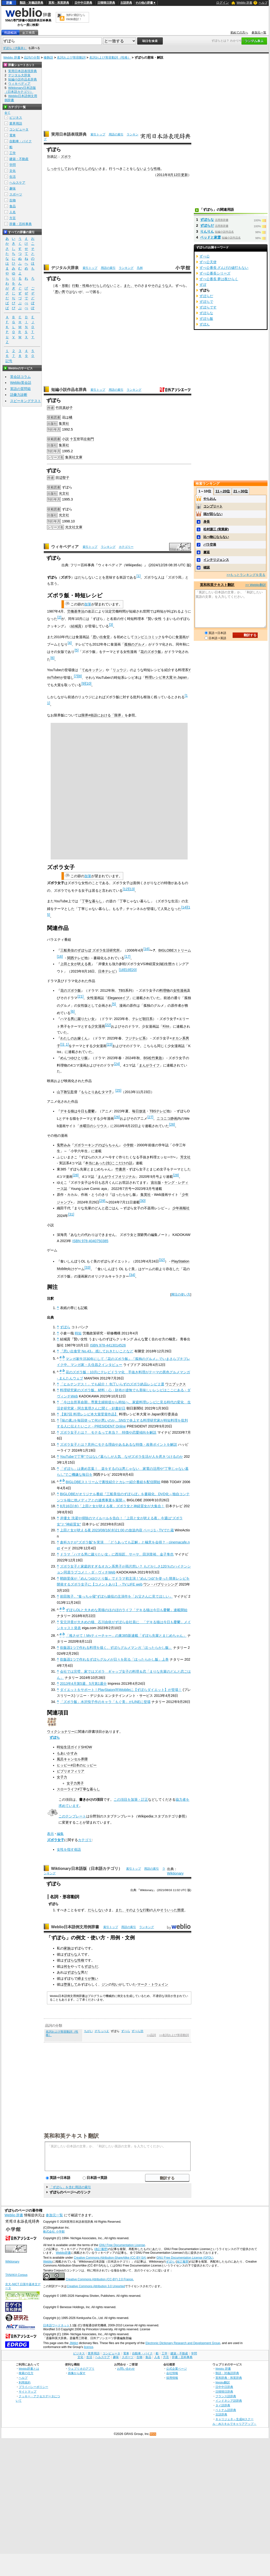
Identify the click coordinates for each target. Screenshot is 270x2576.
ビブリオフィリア (70, 1771)
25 (118, 1090)
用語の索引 (116, 134)
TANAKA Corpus (16, 2275)
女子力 (62, 1777)
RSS (153, 2434)
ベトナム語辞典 (225, 2410)
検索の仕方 (26, 2373)
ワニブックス (175, 1384)
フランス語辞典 (225, 2396)
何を (67, 1966)
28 (75, 1175)
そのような (159, 286)
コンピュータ (19, 129)
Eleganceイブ (118, 998)
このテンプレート (72, 1816)
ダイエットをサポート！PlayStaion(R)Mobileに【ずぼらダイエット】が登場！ (121, 1690)
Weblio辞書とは (29, 2368)
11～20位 (222, 491)
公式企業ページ (176, 2368)
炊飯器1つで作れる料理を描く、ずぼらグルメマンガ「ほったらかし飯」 (116, 1648)
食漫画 (180, 637)
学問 (12, 165)
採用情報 (172, 2377)
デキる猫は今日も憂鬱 (77, 1111)
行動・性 (79, 286)
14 (184, 907)
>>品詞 (151, 2035)
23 (109, 1044)
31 (71, 1214)
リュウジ (119, 670)
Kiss (166, 1026)
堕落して (70, 1984)
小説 (65, 439)
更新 (184, 175)
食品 (12, 206)
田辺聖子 (62, 478)
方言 (12, 218)
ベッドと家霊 (210, 237)
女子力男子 (75, 1783)
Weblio (47, 2261)
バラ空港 (209, 544)
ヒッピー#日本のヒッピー (77, 1765)
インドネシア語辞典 (228, 2400)
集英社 (64, 423)
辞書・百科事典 (20, 224)
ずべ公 (204, 256)
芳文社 (185, 1157)
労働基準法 (75, 611)
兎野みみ (64, 1145)
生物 (12, 200)
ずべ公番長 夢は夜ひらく (218, 279)
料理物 (164, 990)
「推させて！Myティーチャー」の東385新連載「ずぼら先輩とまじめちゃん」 (126, 1635)
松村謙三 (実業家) (216, 529)
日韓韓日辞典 (106, 2)
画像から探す (77, 2373)
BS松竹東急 (152, 1058)
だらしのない (88, 169)
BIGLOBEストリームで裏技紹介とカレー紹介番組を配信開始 (113, 1482)
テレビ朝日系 (142, 1019)
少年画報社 (181, 1208)
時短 (78, 1333)
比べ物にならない (216, 537)
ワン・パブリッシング (160, 1584)
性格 (157, 169)
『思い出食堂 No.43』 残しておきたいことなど (96, 1351)
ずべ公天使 (208, 262)
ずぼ (202, 285)
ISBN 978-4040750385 (90, 1241)
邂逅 (206, 552)
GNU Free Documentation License (122, 2245)
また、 (129, 286)
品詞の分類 (32, 57)
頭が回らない (213, 514)
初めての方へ (239, 32)
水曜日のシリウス (93, 1126)
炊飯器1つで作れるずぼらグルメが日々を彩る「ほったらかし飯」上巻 (114, 1659)
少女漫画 (98, 1026)
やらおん (209, 499)
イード (66, 1548)
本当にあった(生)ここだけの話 (108, 1163)
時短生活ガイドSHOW (74, 1747)
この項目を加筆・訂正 (131, 1799)
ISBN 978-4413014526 (108, 1345)
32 (162, 1260)
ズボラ (66, 157)
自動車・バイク (20, 141)
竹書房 (120, 1169)
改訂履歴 (182, 2261)
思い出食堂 (101, 637)
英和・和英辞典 (58, 2)
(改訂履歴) (101, 2249)
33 (87, 1267)
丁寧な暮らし (92, 901)
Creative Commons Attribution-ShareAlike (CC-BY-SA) (110, 2257)
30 (143, 1201)
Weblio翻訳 (222, 2382)
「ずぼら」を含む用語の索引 (70, 2187)
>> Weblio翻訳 (255, 585)
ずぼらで (206, 302)
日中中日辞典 (83, 2)
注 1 (64, 1044)
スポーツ (15, 194)
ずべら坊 (137, 2031)
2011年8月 (165, 175)
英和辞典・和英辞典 (228, 2377)
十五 (73, 439)
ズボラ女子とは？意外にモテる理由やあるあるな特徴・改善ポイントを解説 (118, 1444)
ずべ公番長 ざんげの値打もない (224, 268)
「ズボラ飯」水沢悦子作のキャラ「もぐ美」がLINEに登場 (105, 1702)
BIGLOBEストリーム (174, 950)
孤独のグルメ (134, 644)
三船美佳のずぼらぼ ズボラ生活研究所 (90, 950)
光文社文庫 (73, 527)
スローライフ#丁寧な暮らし (78, 1789)
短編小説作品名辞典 (69, 390)
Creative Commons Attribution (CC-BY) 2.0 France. (100, 2279)
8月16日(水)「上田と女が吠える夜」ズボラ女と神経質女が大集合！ (112, 1506)
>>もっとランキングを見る (245, 575)
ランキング (126, 268)
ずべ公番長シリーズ (214, 273)
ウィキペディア (65, 547)
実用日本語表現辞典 (69, 134)
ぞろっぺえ (101, 2031)
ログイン (222, 2)
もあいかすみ (67, 1753)
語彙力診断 (18, 395)
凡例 (140, 268)
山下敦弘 (64, 1092)
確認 (206, 567)
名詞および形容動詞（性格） (110, 57)
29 (102, 1201)
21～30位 (240, 491)
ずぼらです (208, 307)
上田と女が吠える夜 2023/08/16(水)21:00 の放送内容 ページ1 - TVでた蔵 (117, 1530)
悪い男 (60, 292)
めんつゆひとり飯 (74, 1058)
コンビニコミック (148, 637)
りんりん (207, 231)
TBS (121, 990)
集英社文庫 (73, 457)
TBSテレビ (157, 1111)
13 (132, 889)
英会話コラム (20, 377)
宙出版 (156, 1182)
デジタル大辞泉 (65, 268)
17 (127, 956)
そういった (168, 1910)
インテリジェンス (216, 560)
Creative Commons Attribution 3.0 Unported (96, 2286)
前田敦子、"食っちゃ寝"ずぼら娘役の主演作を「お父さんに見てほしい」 (116, 1596)
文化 (12, 171)
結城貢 (76, 626)
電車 (12, 135)
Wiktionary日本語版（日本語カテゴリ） (86, 1868)
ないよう (143, 169)
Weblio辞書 (63, 2252)
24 (117, 1064)
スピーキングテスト (25, 401)
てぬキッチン (92, 670)
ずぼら (65, 1327)
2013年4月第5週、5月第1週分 (83, 1683)
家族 (67, 1948)
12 (126, 889)
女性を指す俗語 (69, 1849)
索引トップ (97, 134)
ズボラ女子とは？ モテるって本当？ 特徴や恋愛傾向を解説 (108, 1432)
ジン (105, 1984)
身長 (206, 521)
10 (88, 683)
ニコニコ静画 (167, 1118)
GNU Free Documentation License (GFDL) (184, 2257)
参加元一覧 (259, 32)
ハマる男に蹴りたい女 (77, 1019)
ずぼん (204, 324)
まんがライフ (149, 1065)
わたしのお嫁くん (74, 1038)
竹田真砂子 (64, 408)
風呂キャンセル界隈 (72, 1759)
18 (122, 970)
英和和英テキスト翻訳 (71, 2135)
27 (150, 1117)
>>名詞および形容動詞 (174, 2035)
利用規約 (24, 2382)
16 (146, 949)
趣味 (12, 188)
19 (128, 970)
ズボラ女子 (55, 1840)
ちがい (88, 2031)
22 (108, 1025)
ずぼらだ (91, 1966)
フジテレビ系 (135, 1038)
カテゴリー (126, 547)
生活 (12, 176)
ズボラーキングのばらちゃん (96, 1145)
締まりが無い (87, 1978)
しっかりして (57, 169)
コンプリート (213, 506)
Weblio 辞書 (244, 2)
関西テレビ (75, 958)
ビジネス (15, 117)
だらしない (96, 1910)
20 (133, 970)
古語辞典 (126, 2)
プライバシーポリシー (33, 2386)
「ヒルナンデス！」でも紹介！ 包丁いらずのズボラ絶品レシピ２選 (112, 1384)
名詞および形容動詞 (71, 57)
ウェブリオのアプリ (81, 2368)
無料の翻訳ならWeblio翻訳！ (75, 17)
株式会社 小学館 (53, 2231)
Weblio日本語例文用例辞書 (75, 1927)
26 (117, 1117)
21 (80, 996)
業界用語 (15, 123)
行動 (146, 1910)
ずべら (125, 2031)
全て (7, 112)
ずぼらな (70, 1954)
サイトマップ (27, 2391)
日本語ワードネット (56, 2325)
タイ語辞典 (222, 2405)
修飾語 (48, 57)
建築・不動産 (19, 159)
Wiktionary (175, 1873)
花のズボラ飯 (150, 652)
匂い (115, 1984)
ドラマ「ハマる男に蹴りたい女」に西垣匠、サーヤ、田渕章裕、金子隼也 (117, 1554)
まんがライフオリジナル (116, 1177)
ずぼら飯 (206, 319)
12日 (177, 175)
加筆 (87, 604)
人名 (12, 212)
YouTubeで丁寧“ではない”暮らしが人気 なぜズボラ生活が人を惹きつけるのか (121, 1456)
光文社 (64, 493)
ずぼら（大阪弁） (15, 48)
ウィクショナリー (61, 1732)
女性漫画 (180, 990)
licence (88, 2347)
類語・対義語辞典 (31, 2)
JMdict (73, 2343)
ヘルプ (263, 2)
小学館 (128, 1145)
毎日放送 (139, 1111)
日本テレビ (106, 971)
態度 (180, 1910)
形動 (65, 286)
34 (132, 1275)
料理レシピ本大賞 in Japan (166, 677)
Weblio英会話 (20, 383)
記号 (8, 361)
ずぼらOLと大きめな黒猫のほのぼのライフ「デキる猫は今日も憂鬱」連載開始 (126, 1610)
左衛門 (89, 439)
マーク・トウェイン (152, 1984)
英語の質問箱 (20, 389)
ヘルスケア (17, 182)
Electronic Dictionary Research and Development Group (182, 2343)
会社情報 (172, 2373)
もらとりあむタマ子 (96, 1092)
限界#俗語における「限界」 (103, 715)
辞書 (9, 2)
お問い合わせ (126, 2368)
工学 (12, 153)
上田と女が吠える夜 (75, 964)
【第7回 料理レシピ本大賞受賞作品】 (89, 1414)
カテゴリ (85, 1840)
